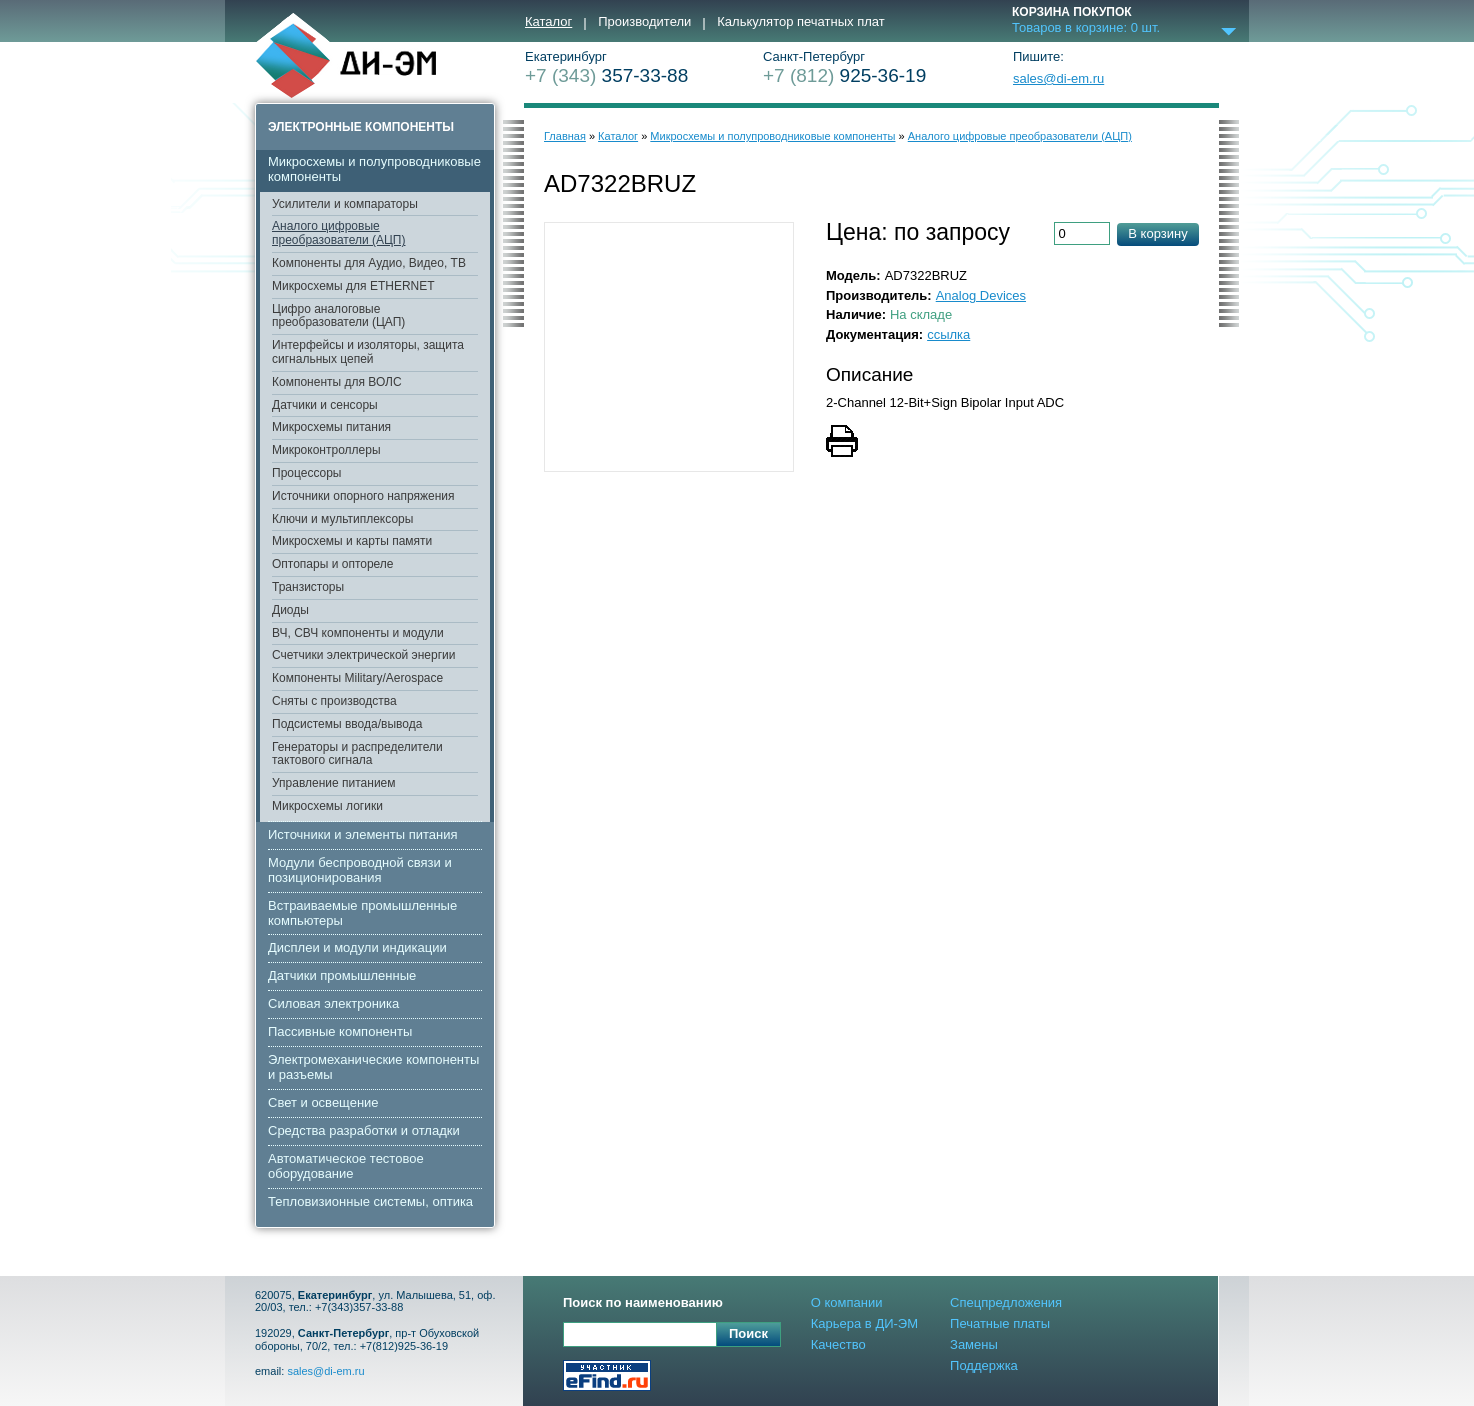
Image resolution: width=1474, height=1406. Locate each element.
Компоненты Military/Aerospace (357, 678)
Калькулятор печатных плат (800, 22)
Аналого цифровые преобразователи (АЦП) (338, 233)
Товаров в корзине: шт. (1086, 28)
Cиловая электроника (333, 1003)
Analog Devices (981, 295)
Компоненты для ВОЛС (337, 382)
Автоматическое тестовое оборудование (346, 1166)
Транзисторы (308, 587)
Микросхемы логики (327, 806)
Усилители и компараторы (345, 204)
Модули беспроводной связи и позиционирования (360, 870)
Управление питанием (334, 783)
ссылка (948, 334)
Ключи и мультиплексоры (342, 519)
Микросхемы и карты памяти (352, 541)
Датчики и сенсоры (325, 405)
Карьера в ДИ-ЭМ (864, 1323)
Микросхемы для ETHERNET (353, 286)
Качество (838, 1344)
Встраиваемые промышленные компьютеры (362, 913)
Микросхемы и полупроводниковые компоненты (374, 169)
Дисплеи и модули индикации (357, 947)
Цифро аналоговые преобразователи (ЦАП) (338, 316)
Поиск (748, 1333)
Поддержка (984, 1365)
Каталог (548, 22)
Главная (565, 136)
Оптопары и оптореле (333, 564)
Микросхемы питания (331, 427)
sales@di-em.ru (1058, 79)
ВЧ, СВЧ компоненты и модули (358, 633)
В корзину (1157, 233)
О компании (847, 1302)
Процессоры (307, 473)
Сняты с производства (334, 701)
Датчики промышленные (342, 975)
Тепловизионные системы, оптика (370, 1201)
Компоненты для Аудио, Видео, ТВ (369, 263)
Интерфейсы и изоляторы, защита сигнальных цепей (368, 352)
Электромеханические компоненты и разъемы (373, 1067)
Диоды (290, 610)
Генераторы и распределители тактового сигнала (357, 754)
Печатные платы (1000, 1323)
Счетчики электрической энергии (364, 655)
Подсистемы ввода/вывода (347, 724)
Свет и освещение (323, 1102)
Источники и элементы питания (362, 834)
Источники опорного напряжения (363, 496)
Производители (644, 22)
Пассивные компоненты (340, 1031)
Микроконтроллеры (326, 450)
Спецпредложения (1006, 1302)
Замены (974, 1344)
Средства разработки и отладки (364, 1130)
